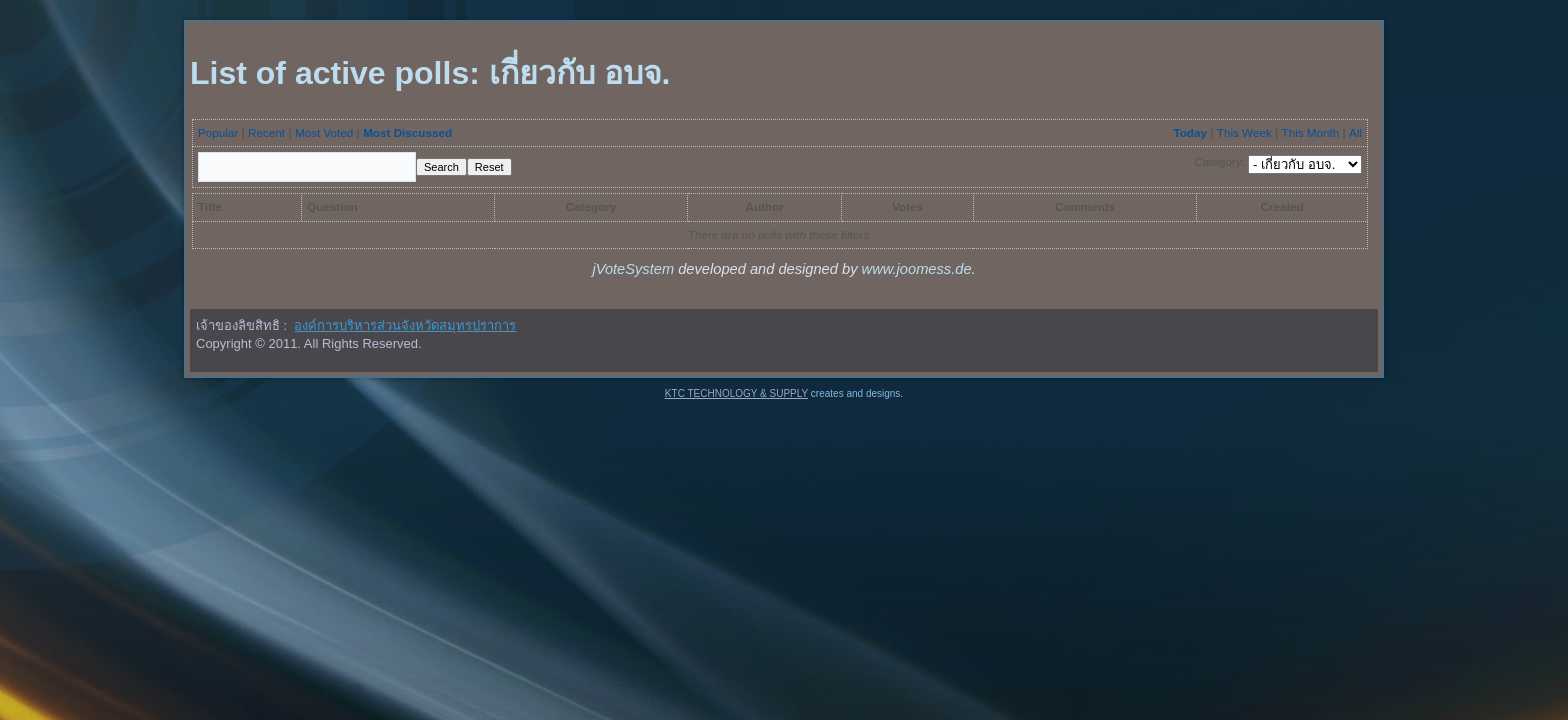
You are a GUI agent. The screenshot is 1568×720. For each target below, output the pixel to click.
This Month (1311, 132)
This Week (1244, 132)
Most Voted (324, 132)
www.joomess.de (917, 269)
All (1355, 132)
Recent (266, 132)
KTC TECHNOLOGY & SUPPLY (736, 393)
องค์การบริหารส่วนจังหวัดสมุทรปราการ (405, 325)
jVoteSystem (633, 269)
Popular (218, 132)
